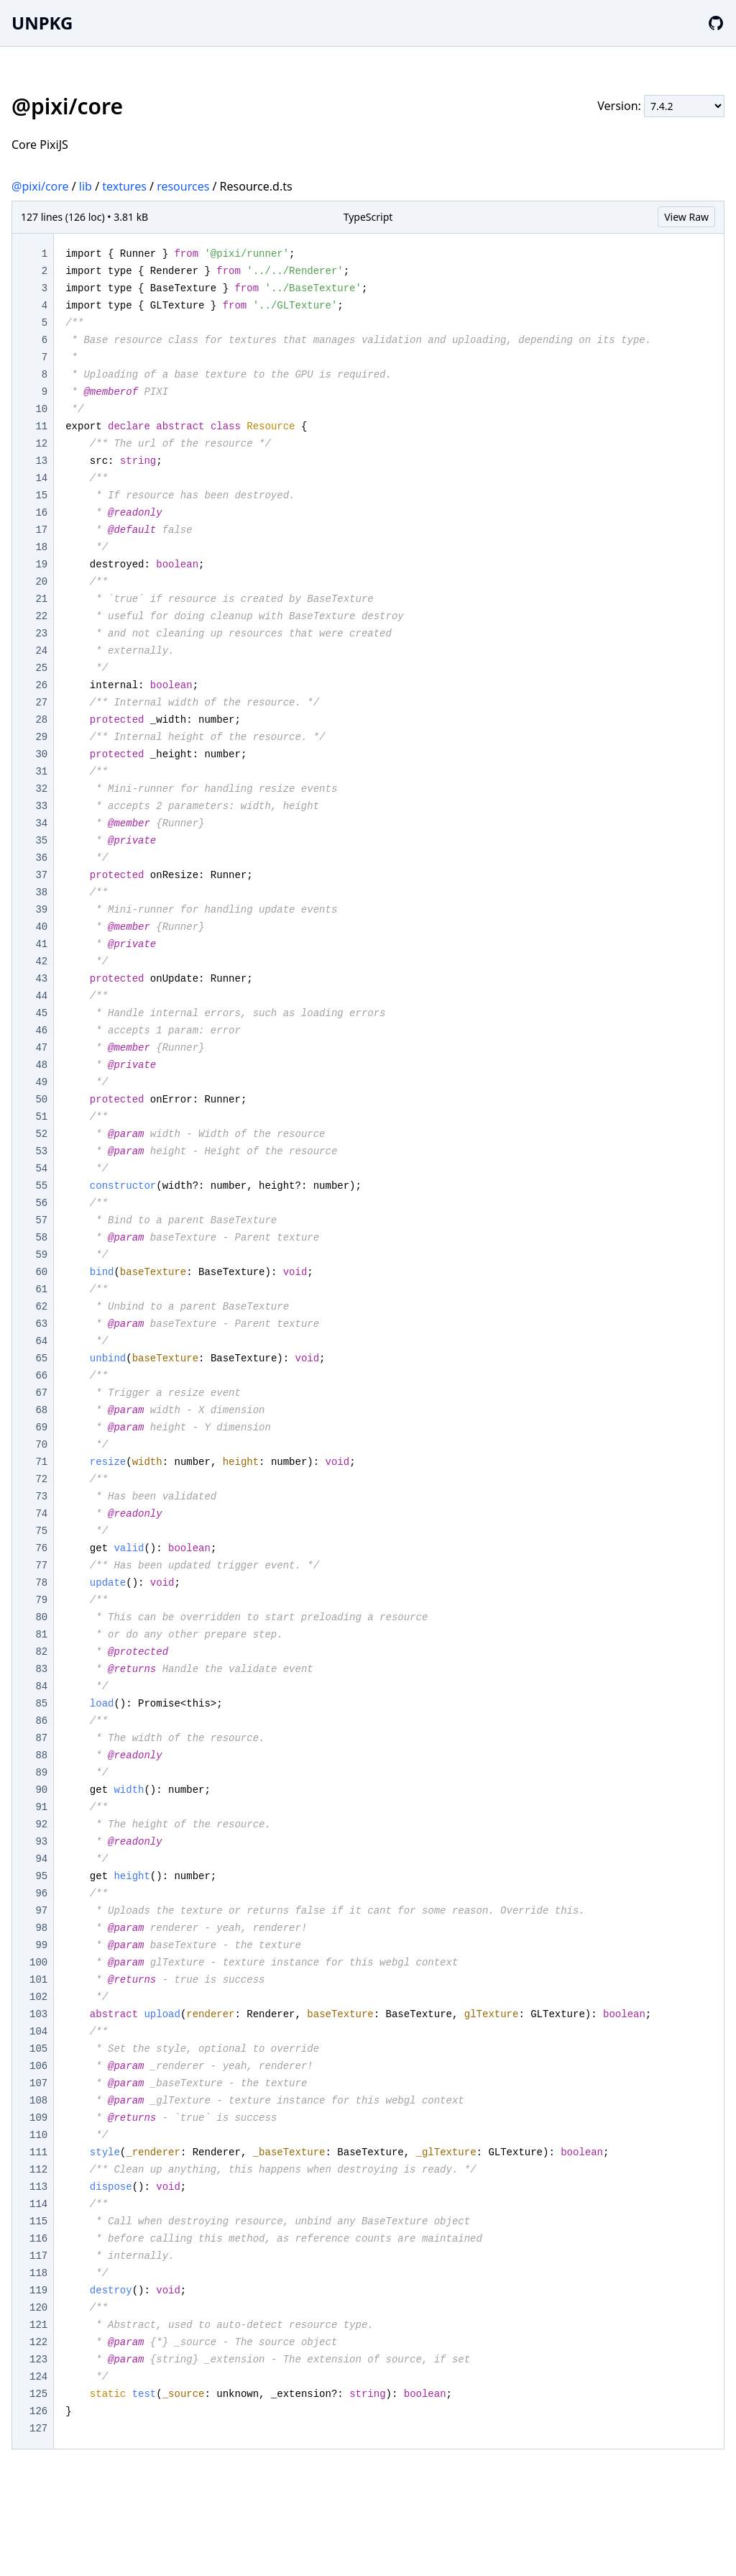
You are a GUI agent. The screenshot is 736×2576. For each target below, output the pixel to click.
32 (41, 789)
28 (41, 720)
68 (41, 1410)
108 (38, 2100)
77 (41, 1565)
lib (85, 186)
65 (41, 1358)
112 (38, 2169)
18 (41, 547)
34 (41, 823)
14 (41, 478)
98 (41, 1928)
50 (41, 1099)
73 (41, 1496)
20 (41, 582)
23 (41, 633)
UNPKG (42, 23)
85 (41, 1703)
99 (41, 1945)
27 (41, 702)
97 (41, 1911)
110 (38, 2135)
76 (41, 1548)
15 (41, 495)
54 (41, 1168)
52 (41, 1134)
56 (41, 1203)
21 (41, 599)
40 (41, 927)
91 (41, 1807)
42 (41, 961)
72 (41, 1479)
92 (41, 1824)
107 (38, 2083)
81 (41, 1634)
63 (41, 1324)
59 (41, 1255)
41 (41, 944)
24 (41, 651)
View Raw (686, 217)
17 (41, 530)
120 (38, 2308)
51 (41, 1117)
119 (38, 2290)
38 (41, 892)
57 (41, 1220)
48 (41, 1065)
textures (124, 186)
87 (41, 1738)
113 (38, 2187)
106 (38, 2066)
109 (38, 2118)
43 (41, 979)
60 (41, 1272)
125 (38, 2394)
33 (41, 806)
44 (41, 996)
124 (38, 2377)
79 (41, 1600)
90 (41, 1790)
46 (41, 1030)
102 (38, 1997)
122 (38, 2342)
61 (41, 1289)
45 (41, 1013)
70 (41, 1445)
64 (41, 1341)
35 (41, 840)
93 (41, 1841)
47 (41, 1048)
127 (38, 2428)
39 (41, 909)
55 (41, 1186)
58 (41, 1237)
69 (41, 1427)
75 (41, 1531)
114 (38, 2204)
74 (41, 1514)
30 (41, 754)
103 (38, 2014)
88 (41, 1755)
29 (41, 737)
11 (41, 426)
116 (38, 2238)
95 (41, 1876)
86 (41, 1721)
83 (41, 1669)
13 (41, 461)
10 (41, 409)
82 (41, 1652)
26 (41, 685)
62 (41, 1306)
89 (41, 1772)
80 (41, 1617)
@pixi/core (40, 186)
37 (41, 875)
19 (41, 564)
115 (38, 2221)
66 (41, 1375)
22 (41, 616)
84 (41, 1686)
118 (38, 2273)
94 (41, 1859)
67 (41, 1393)
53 (41, 1151)
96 (41, 1893)
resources (183, 186)
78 (41, 1583)
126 (38, 2411)
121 (38, 2325)
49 (41, 1082)
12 (41, 443)
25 (41, 668)
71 (41, 1462)
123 (38, 2359)
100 (38, 1962)
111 (38, 2152)
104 (38, 2031)
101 (38, 1980)
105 (38, 2049)
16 (41, 513)
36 (41, 858)
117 (38, 2256)
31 (41, 771)
